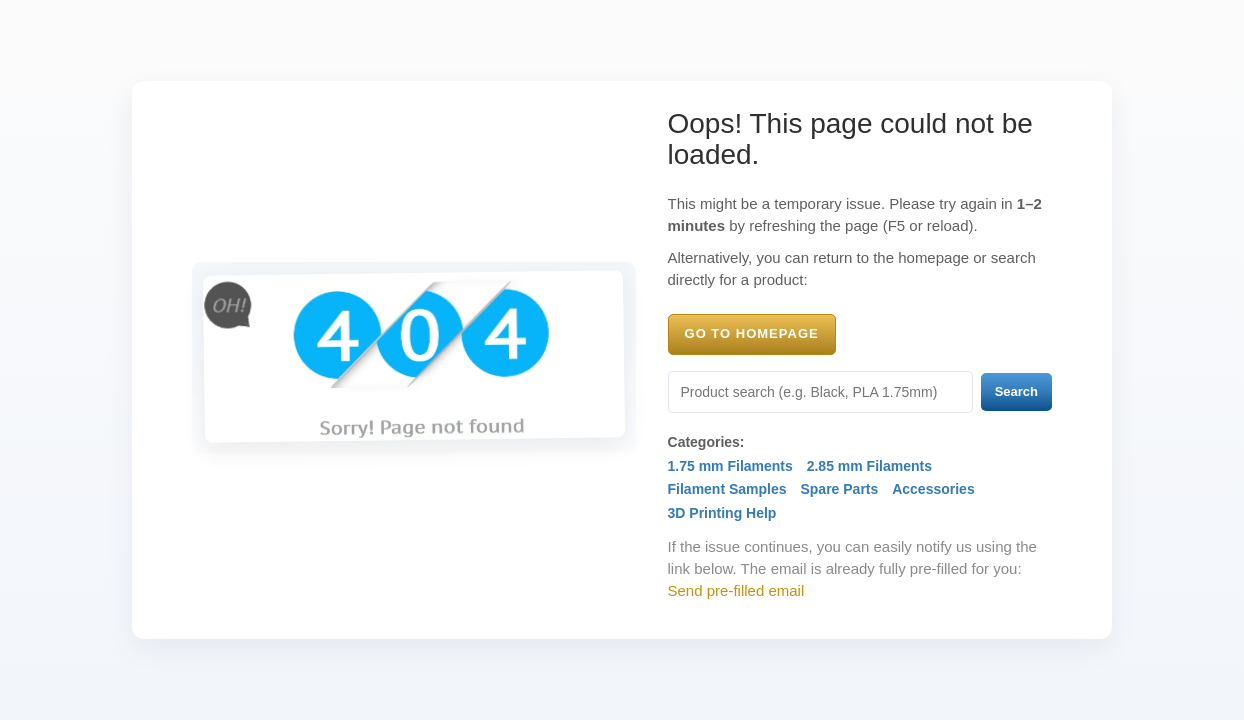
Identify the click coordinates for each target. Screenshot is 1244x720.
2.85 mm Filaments (869, 466)
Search (1016, 391)
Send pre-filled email (736, 590)
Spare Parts (839, 489)
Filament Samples (727, 489)
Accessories (933, 489)
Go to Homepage (752, 333)
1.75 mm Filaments (730, 466)
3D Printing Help (722, 513)
